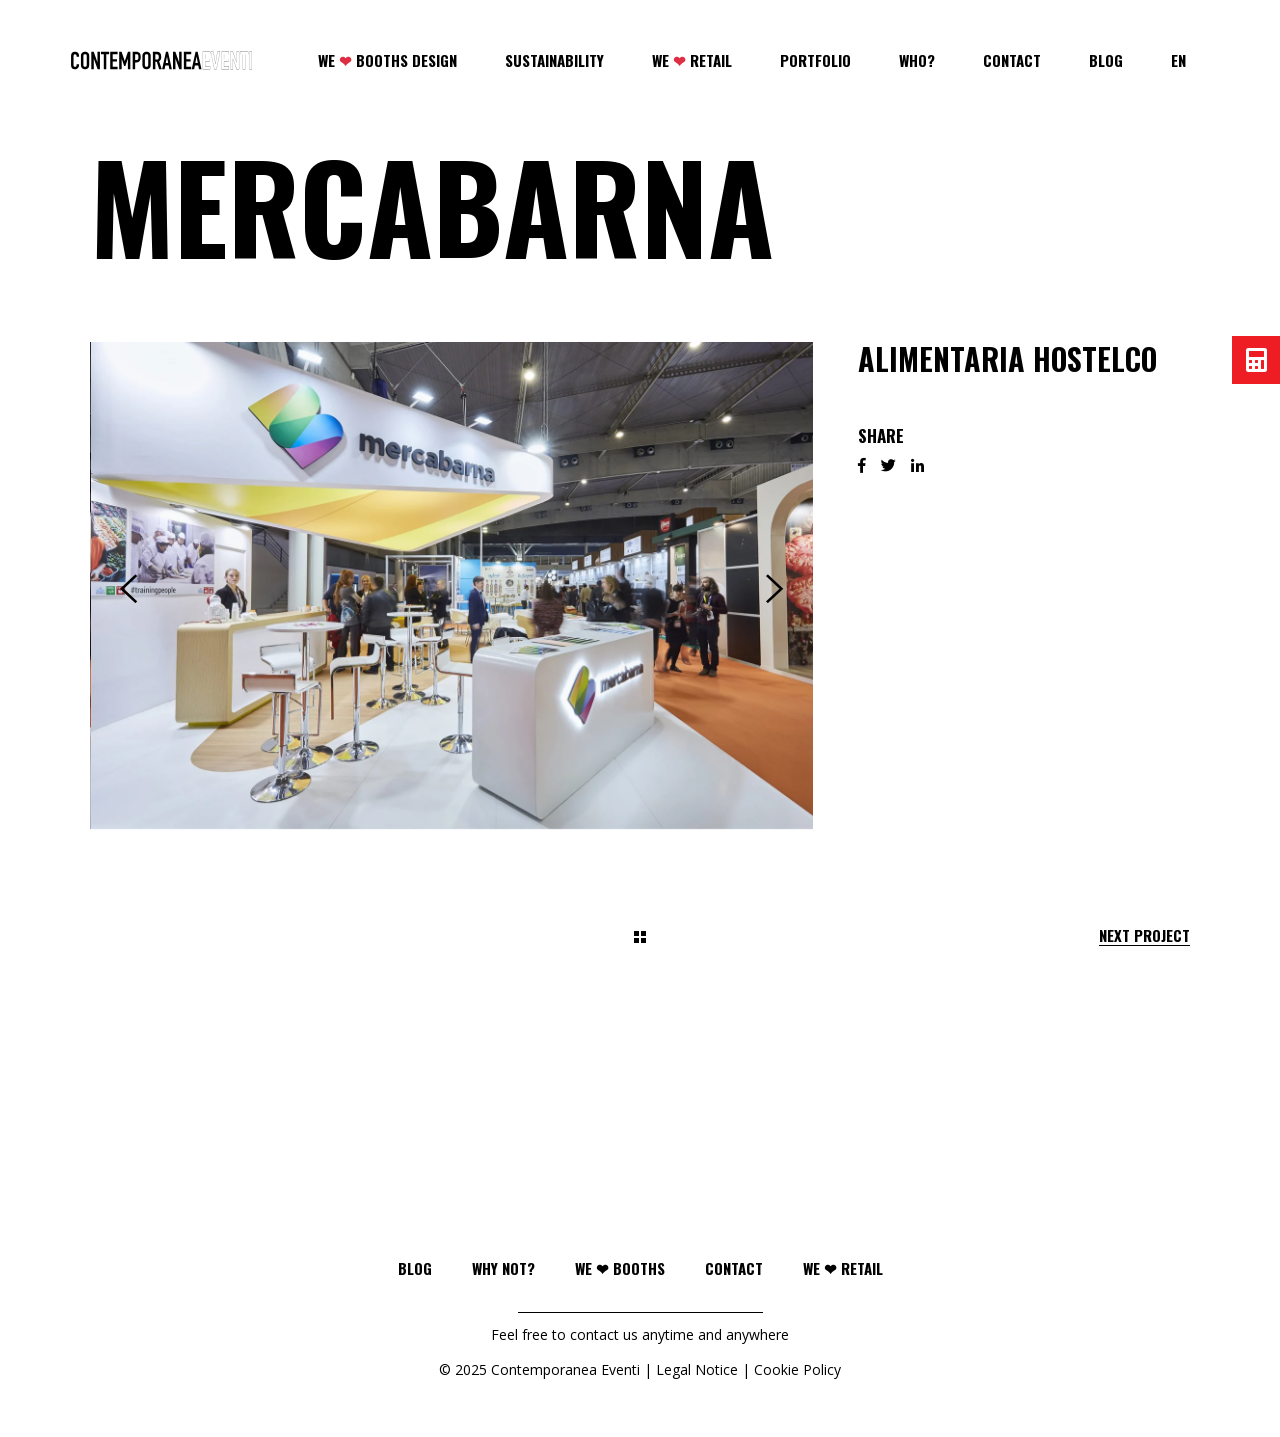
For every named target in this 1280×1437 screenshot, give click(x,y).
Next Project (1144, 935)
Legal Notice (697, 1369)
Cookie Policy (797, 1369)
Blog (415, 1268)
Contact (734, 1268)
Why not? (503, 1268)
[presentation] (128, 589)
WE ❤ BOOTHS (620, 1268)
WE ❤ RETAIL (843, 1268)
